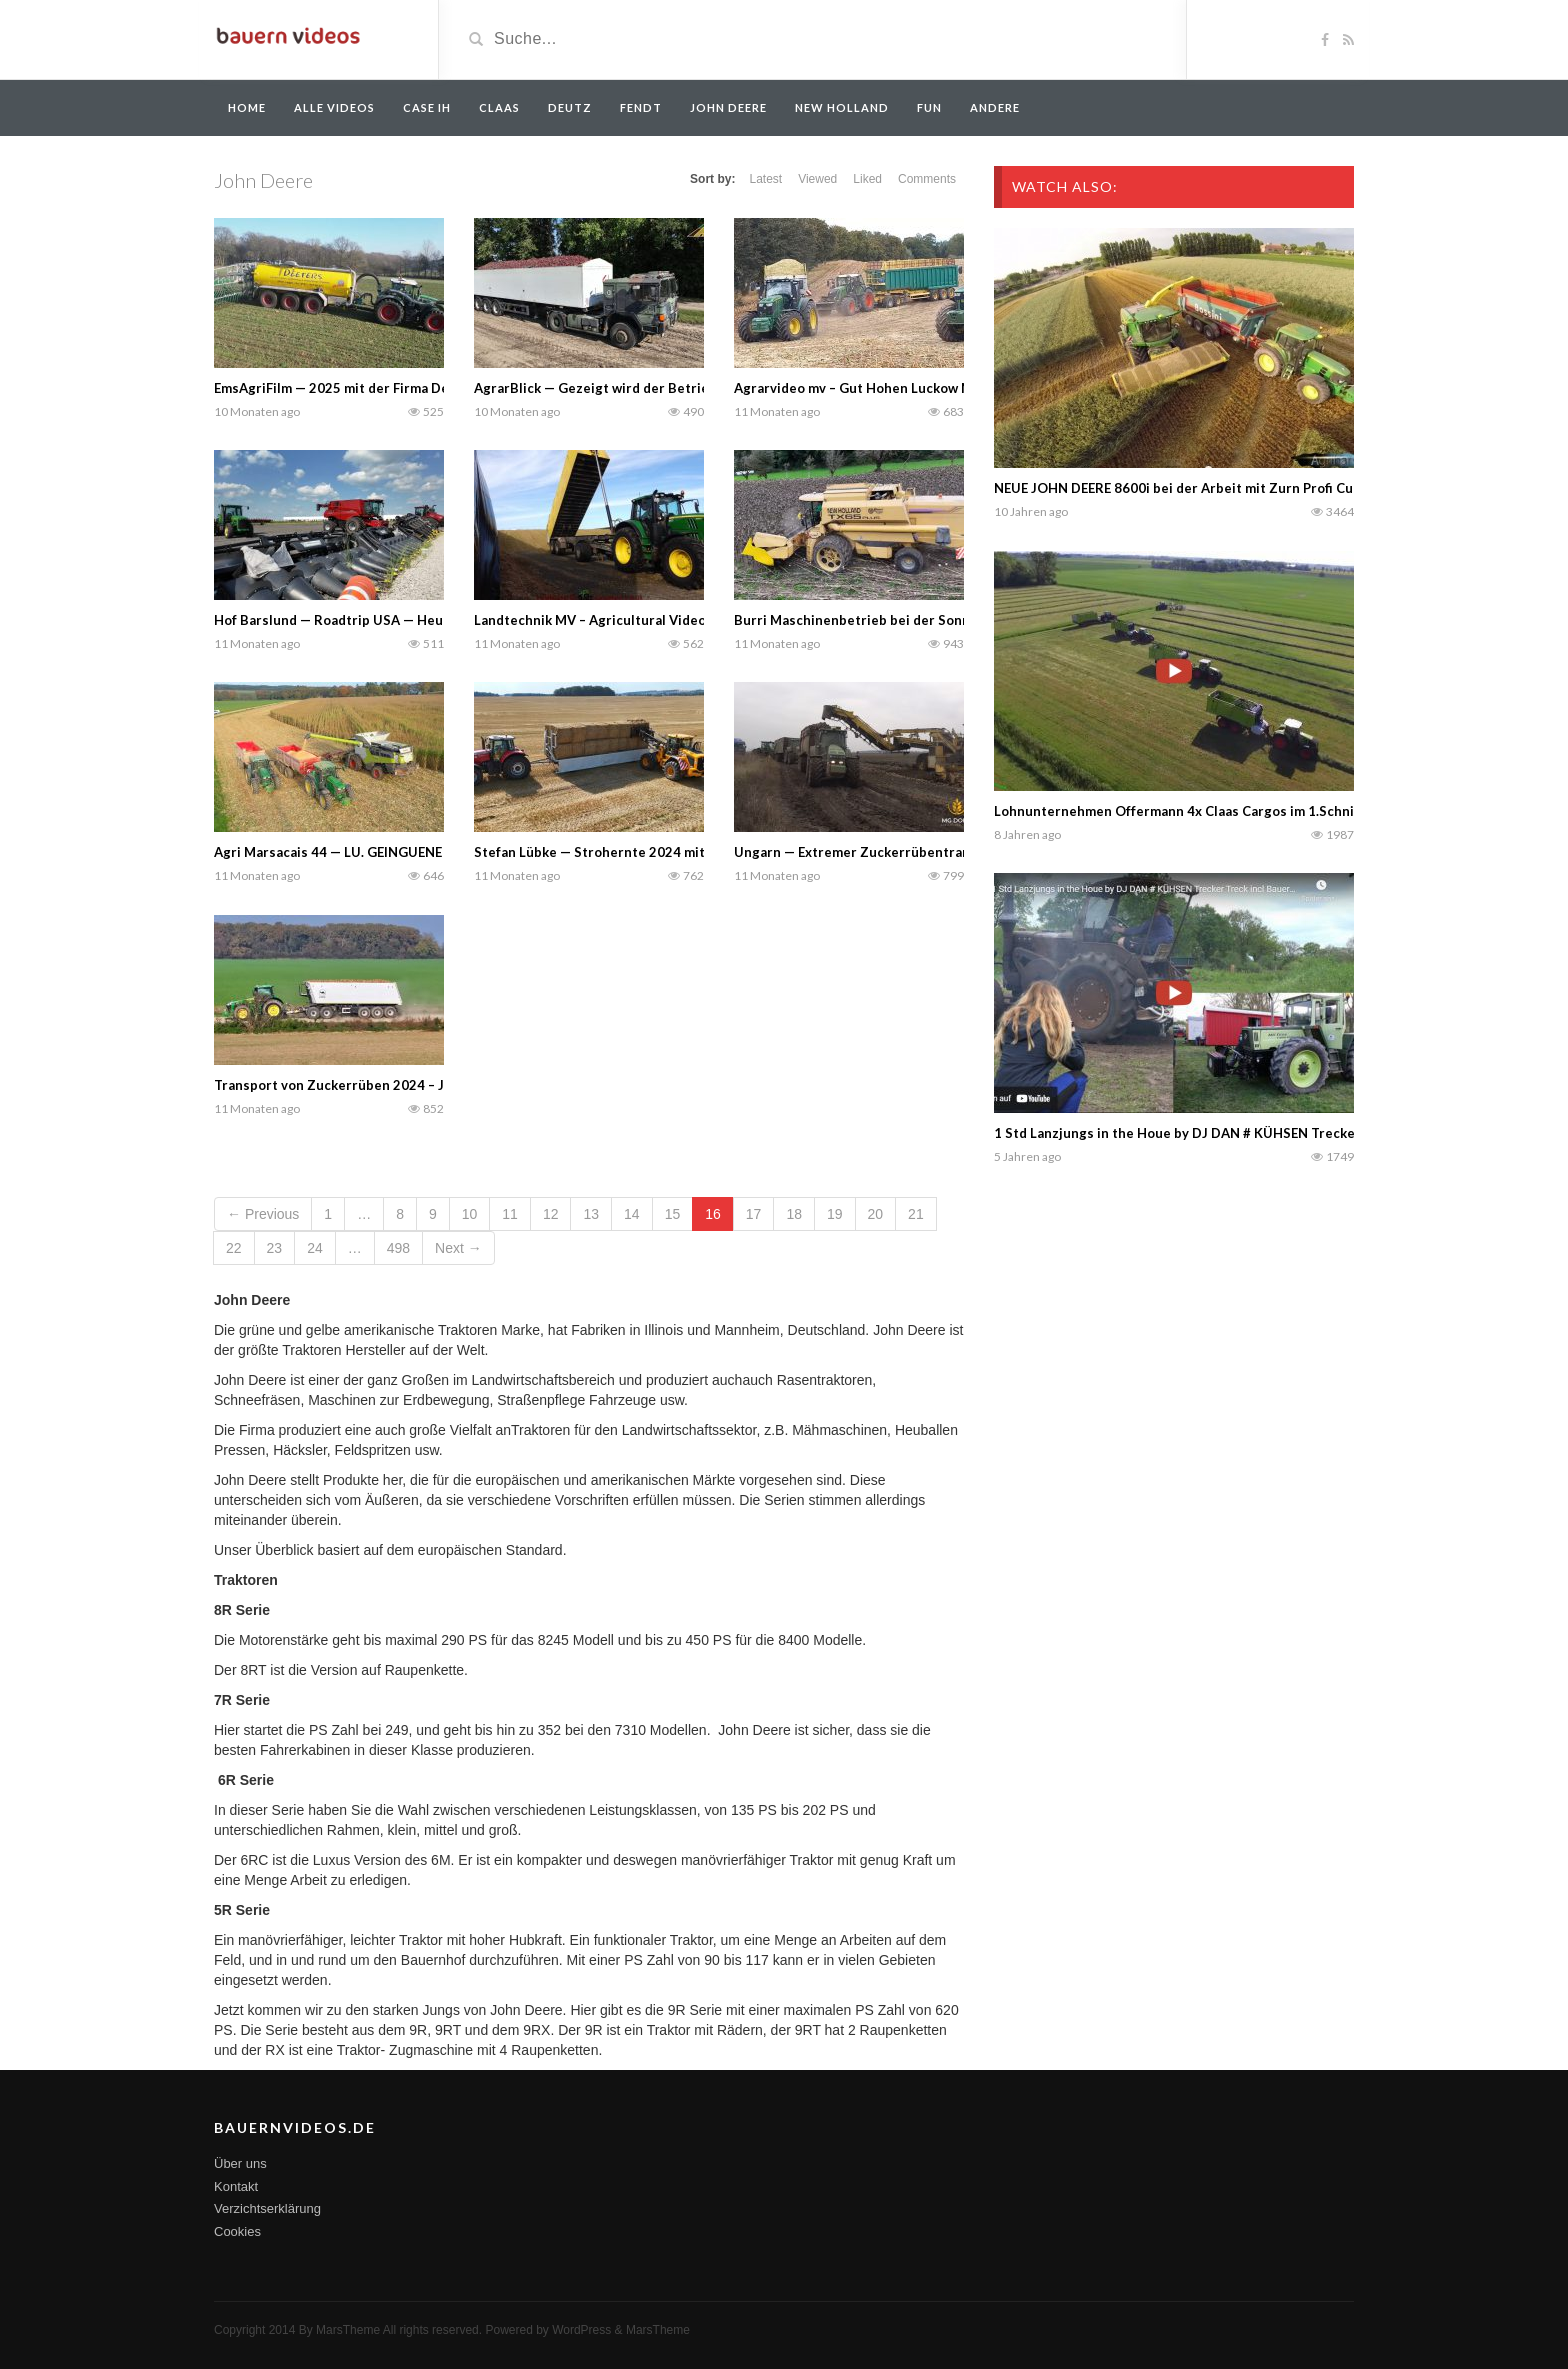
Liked (867, 179)
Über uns (240, 2163)
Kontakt (236, 2186)
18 (794, 1214)
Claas (499, 107)
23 (275, 1248)
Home (247, 107)
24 (315, 1248)
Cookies (237, 2231)
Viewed (817, 179)
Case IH (427, 107)
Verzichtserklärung (267, 2208)
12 (551, 1214)
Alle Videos (334, 107)
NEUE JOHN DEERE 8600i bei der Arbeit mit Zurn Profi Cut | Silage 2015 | (1222, 488)
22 (234, 1248)
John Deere (728, 107)
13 (591, 1214)
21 (916, 1214)
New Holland (842, 107)
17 (754, 1214)
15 (673, 1214)
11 (510, 1214)
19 (835, 1214)
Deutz (570, 107)
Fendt (641, 107)
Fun (929, 107)
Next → (458, 1248)
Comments (927, 179)
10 (470, 1214)
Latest (765, 179)
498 (398, 1248)
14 (632, 1214)
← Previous (263, 1214)
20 (876, 1214)
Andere (995, 107)
